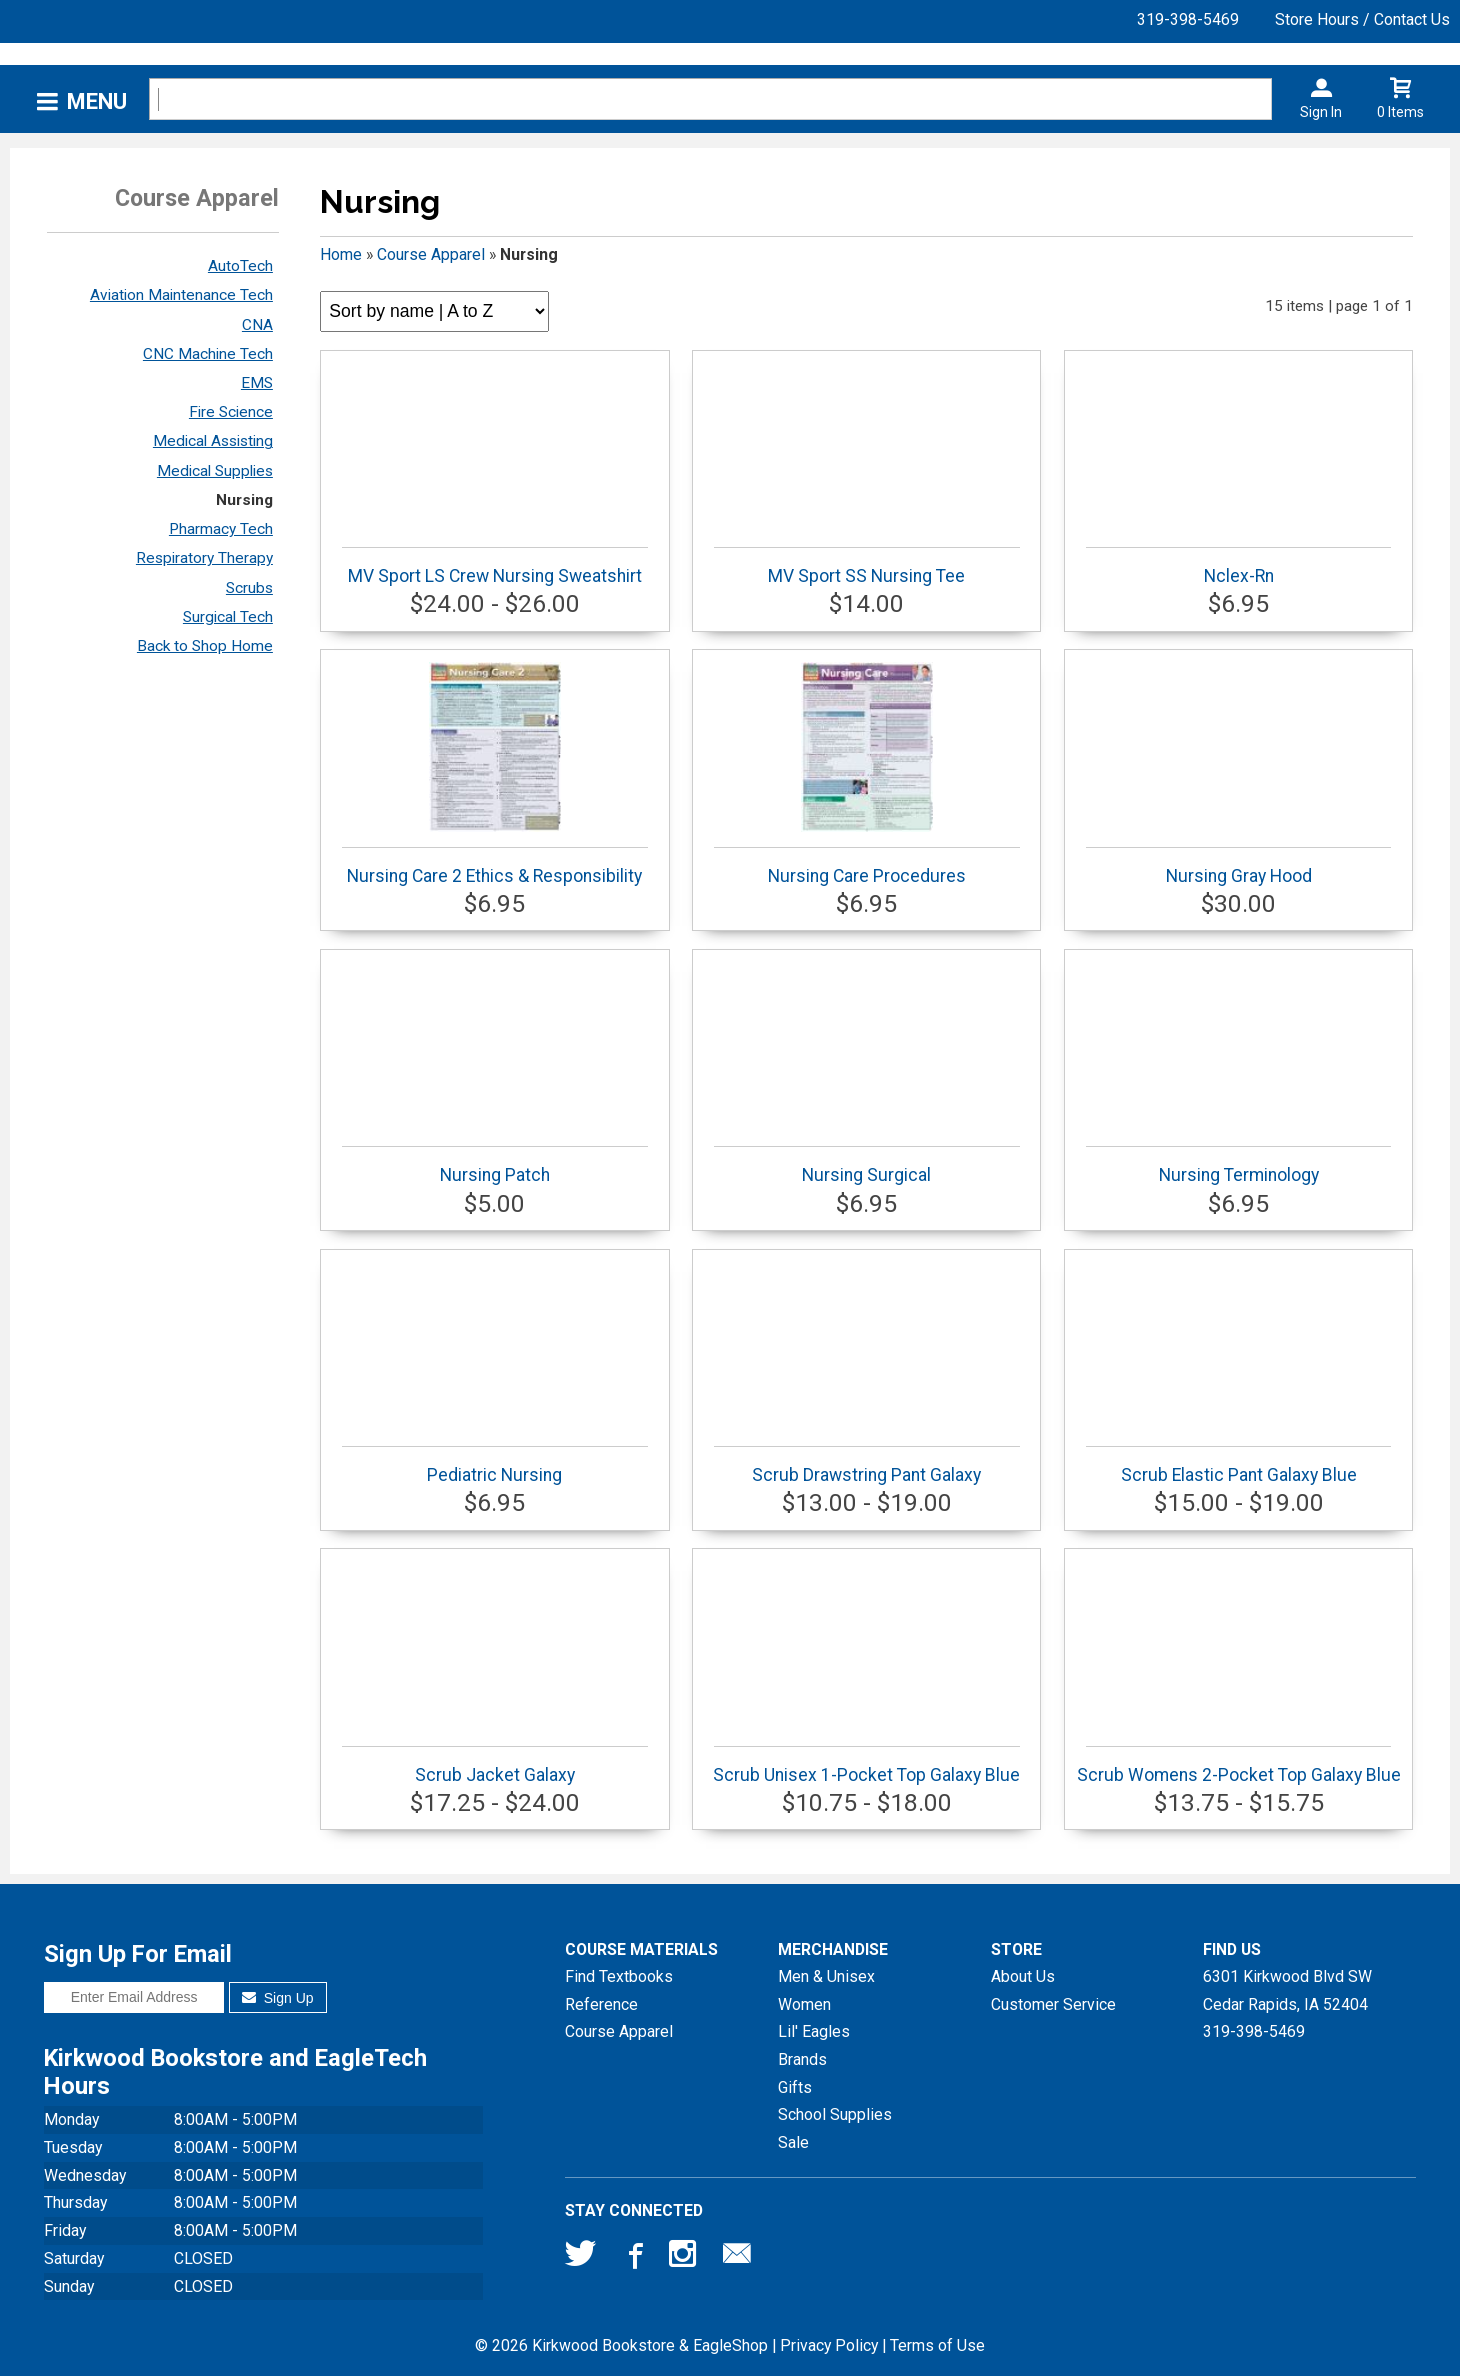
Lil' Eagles (814, 2031)
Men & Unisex (826, 1976)
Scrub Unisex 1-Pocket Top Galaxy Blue (866, 1765)
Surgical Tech (228, 617)
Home (341, 254)
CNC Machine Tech (208, 354)
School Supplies (835, 2114)
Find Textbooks (619, 1976)
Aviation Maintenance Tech (181, 295)
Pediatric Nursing (495, 1465)
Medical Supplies (215, 471)
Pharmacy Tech (221, 529)
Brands (802, 2059)
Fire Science (231, 412)
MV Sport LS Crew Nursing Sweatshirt (495, 566)
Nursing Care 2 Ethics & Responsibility (495, 774)
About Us (1023, 1976)
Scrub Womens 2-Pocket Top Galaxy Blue (1239, 1765)
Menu (97, 101)
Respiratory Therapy (204, 558)
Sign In (1321, 112)
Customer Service (1053, 2004)
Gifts (795, 2087)
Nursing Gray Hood (1239, 866)
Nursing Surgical (867, 1165)
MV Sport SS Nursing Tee (867, 566)
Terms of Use (937, 2345)
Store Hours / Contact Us (1362, 19)
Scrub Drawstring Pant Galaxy (867, 1465)
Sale (793, 2142)
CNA (257, 325)
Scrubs (249, 588)
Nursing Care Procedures (867, 774)
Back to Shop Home (205, 646)
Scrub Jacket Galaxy (495, 1765)
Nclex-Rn (1239, 566)
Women (804, 2004)
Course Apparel (431, 254)
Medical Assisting (213, 441)
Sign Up (277, 1998)
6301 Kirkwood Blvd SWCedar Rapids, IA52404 (1287, 1990)
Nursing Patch (495, 1165)
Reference (601, 2004)
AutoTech (240, 266)
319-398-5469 (1188, 19)
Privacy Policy (829, 2345)
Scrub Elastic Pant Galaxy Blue (1239, 1465)
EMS (257, 383)
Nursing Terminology (1239, 1165)
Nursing (244, 500)
